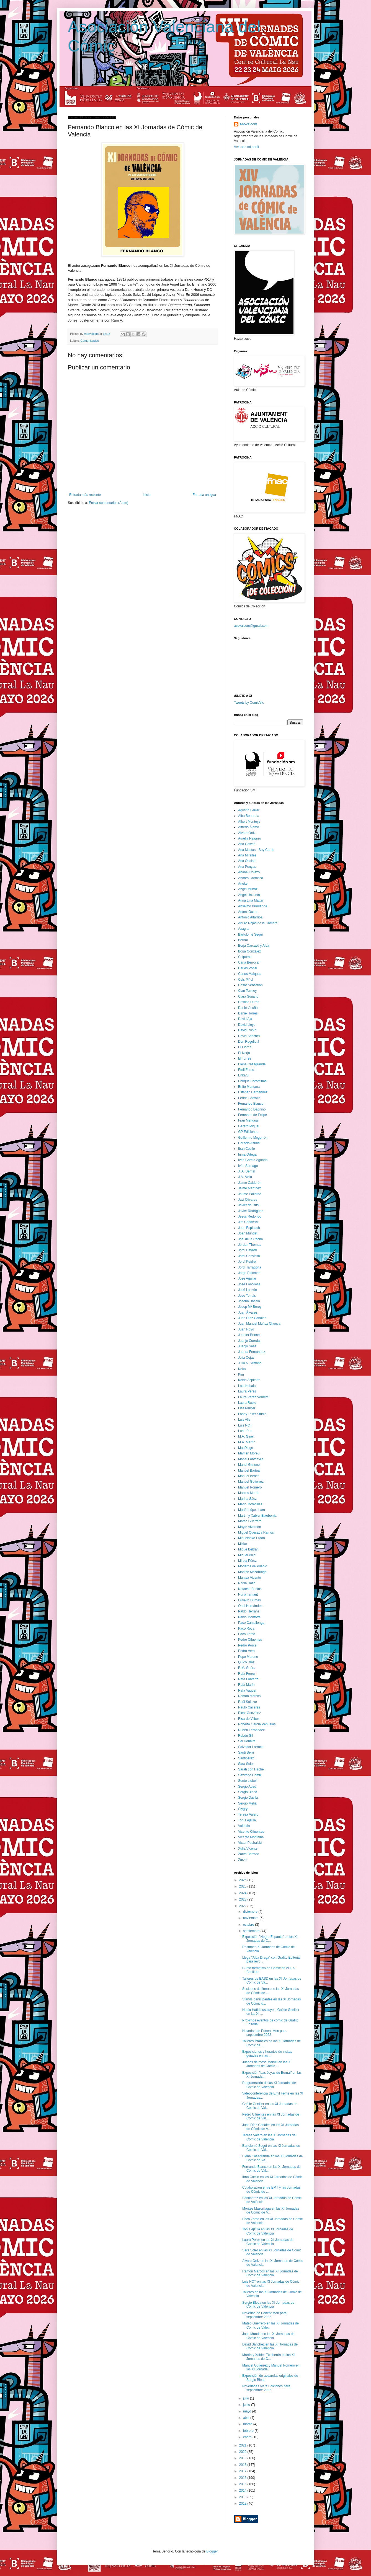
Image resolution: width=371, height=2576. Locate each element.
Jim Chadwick (248, 1222)
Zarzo (242, 1860)
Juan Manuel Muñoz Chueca (259, 1323)
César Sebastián (250, 985)
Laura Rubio (247, 1403)
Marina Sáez (247, 1499)
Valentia (244, 1826)
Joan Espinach (249, 1228)
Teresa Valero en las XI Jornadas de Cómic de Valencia (269, 2137)
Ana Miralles (247, 855)
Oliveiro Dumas (249, 1600)
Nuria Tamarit (248, 1594)
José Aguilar (247, 1278)
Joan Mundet (247, 1233)
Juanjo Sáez (247, 1346)
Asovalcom (248, 124)
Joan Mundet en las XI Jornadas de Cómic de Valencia (268, 2336)
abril (246, 2418)
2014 (243, 2490)
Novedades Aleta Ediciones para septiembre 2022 (266, 2388)
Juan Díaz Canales (252, 1318)
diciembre (250, 1912)
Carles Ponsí (247, 968)
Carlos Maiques (249, 974)
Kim (241, 1374)
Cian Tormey (247, 991)
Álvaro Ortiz (247, 833)
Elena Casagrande (252, 1064)
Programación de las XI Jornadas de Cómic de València (269, 2085)
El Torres (244, 1058)
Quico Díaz (246, 1662)
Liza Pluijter (246, 1408)
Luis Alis (244, 1420)
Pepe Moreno (248, 1657)
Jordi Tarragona (249, 1267)
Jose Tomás (247, 1296)
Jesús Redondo (249, 1216)
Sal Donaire (247, 1741)
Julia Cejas (246, 1358)
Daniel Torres (247, 1013)
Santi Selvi (246, 1752)
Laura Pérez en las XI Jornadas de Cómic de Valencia (267, 2242)
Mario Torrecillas (250, 1504)
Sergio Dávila (248, 1798)
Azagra (243, 929)
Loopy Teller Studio (252, 1414)
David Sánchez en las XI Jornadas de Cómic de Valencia (270, 2346)
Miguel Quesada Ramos (256, 1532)
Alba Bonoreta (248, 816)
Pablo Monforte (249, 1617)
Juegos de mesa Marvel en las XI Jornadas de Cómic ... (266, 2064)
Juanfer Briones (249, 1335)
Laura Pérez (247, 1391)
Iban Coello (246, 1149)
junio (247, 2405)
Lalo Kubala (247, 1386)
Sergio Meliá (247, 1803)
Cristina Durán (248, 1002)
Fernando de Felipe (252, 1115)
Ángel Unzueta (249, 895)
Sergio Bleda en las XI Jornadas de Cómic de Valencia (268, 2304)
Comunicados (90, 340)
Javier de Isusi (248, 1205)
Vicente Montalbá (251, 1837)
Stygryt (243, 1809)
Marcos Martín (248, 1493)
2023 (243, 1899)
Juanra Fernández (251, 1352)
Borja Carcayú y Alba (253, 945)
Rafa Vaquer (247, 1690)
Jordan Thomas (249, 1245)
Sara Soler (246, 1764)
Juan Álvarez (247, 1312)
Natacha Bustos (250, 1589)
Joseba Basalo (249, 1301)
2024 (243, 1893)
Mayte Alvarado (249, 1527)
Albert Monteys (249, 822)
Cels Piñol (245, 980)
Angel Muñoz (247, 889)
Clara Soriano (248, 996)
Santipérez (246, 1758)
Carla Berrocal (248, 962)
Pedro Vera (246, 1651)
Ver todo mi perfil (246, 147)
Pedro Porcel (247, 1645)
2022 (243, 1906)
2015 (243, 2484)
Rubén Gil (245, 1736)
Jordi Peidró (247, 1262)
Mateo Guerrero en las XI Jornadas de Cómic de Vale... (270, 2325)
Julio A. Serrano (250, 1363)
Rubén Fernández (251, 1730)
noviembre (251, 1918)
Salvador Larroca (250, 1747)
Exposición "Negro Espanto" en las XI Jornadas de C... (270, 1939)
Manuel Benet (248, 1476)
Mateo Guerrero (250, 1521)
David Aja (245, 1019)
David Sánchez (249, 1036)
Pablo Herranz (248, 1611)
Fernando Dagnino (252, 1109)
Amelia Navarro (249, 838)
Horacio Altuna (249, 1143)
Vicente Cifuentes (251, 1832)
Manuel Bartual (249, 1470)
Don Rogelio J (248, 1042)
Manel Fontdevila (250, 1459)
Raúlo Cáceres (249, 1707)
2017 (243, 2471)
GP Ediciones (248, 1132)
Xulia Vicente (247, 1848)
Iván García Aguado (252, 1160)
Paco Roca (246, 1628)
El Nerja (244, 1053)
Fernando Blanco (250, 1104)
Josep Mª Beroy (249, 1307)
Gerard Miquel (248, 1126)
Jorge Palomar (249, 1273)
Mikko (242, 1544)
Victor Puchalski (250, 1843)
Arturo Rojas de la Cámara (257, 923)
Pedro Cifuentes (250, 1640)
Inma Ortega (247, 1154)
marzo (248, 2424)
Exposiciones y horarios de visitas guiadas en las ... (267, 2053)
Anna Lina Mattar (250, 900)
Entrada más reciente (85, 495)
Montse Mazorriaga (252, 1572)
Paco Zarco (246, 1634)
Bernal (243, 940)
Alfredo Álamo (248, 827)
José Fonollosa (249, 1284)
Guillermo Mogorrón (252, 1138)
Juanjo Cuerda (249, 1341)
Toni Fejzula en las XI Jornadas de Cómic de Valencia (267, 2231)
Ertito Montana (249, 1087)
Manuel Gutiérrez (251, 1482)
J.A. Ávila (245, 1177)
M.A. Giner (246, 1436)
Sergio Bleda (247, 1792)
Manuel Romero (250, 1487)
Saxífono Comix (250, 1775)
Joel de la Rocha (250, 1239)
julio (246, 2398)
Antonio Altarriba (250, 917)
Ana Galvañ (247, 844)
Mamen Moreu (248, 1453)
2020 (243, 2452)
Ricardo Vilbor (248, 1719)
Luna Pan (245, 1431)
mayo (247, 2411)
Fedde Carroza (249, 1098)
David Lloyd (247, 1025)
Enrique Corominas (252, 1081)
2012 (243, 2503)
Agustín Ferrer (248, 810)
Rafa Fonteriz (248, 1679)
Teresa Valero (248, 1814)
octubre (249, 1925)
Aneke (243, 884)
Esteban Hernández (252, 1092)
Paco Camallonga (251, 1623)
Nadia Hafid (247, 1583)
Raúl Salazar (247, 1702)
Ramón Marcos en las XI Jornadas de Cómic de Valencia (270, 2273)
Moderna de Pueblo (252, 1566)
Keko (242, 1369)
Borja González (249, 951)
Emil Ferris (246, 1070)
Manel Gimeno (249, 1465)
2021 (243, 2445)
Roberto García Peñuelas (256, 1724)
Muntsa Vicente (249, 1578)
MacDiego (245, 1448)
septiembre (252, 1931)
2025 (243, 1886)
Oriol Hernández (250, 1606)
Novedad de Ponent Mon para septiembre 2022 (264, 2033)
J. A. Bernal (246, 1171)
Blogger (212, 2551)
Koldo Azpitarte (249, 1380)
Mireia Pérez (247, 1561)
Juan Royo (246, 1329)
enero (248, 2437)
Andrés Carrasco (250, 878)
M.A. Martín (246, 1442)
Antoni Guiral (247, 912)
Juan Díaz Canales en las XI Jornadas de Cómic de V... (270, 2127)
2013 (243, 2497)
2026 (243, 1880)
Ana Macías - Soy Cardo (256, 850)
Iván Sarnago (248, 1166)
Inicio (147, 495)
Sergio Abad (247, 1786)
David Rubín (247, 1030)
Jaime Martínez (249, 1188)
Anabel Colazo (249, 872)
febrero (248, 2431)
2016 (243, 2478)
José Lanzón (247, 1290)
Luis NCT (245, 1425)
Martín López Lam (251, 1510)
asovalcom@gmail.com (251, 626)
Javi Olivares (247, 1200)
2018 (243, 2465)
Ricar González (249, 1713)
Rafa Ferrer (246, 1674)
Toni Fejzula (247, 1820)
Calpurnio (245, 957)
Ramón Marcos (249, 1696)
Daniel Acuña (248, 1008)
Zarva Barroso (248, 1854)
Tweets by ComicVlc (249, 703)
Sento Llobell (247, 1781)
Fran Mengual (248, 1120)
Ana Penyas (247, 867)
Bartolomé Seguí (250, 934)
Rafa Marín (246, 1685)
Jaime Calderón (249, 1183)
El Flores (244, 1047)
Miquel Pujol (247, 1555)
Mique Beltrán (248, 1549)
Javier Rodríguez (250, 1211)
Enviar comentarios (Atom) (108, 503)
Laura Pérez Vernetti (253, 1397)
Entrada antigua (204, 495)
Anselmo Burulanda (252, 906)
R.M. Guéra (246, 1668)
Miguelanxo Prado (251, 1538)
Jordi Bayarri (247, 1250)
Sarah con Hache (251, 1769)
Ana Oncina (247, 861)
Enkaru (243, 1075)
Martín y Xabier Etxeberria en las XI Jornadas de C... (268, 2357)
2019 (243, 2458)
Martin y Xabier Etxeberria (257, 1516)
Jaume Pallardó (249, 1194)
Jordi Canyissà (249, 1256)
